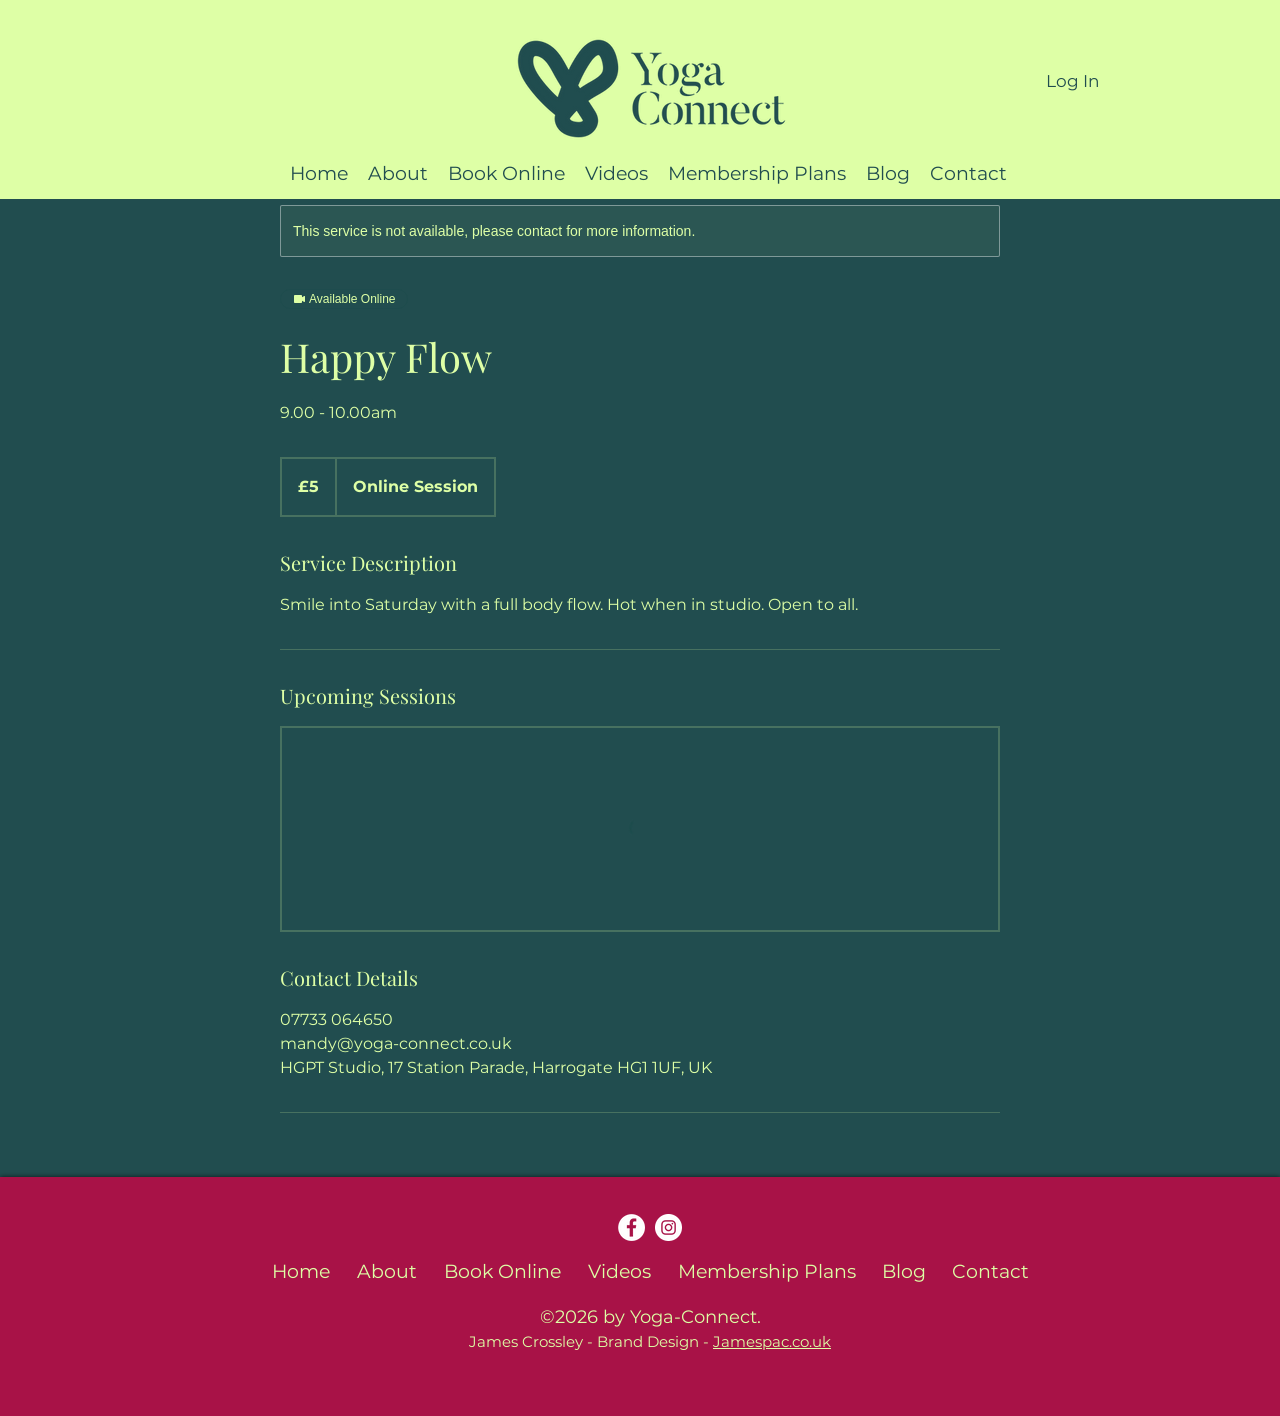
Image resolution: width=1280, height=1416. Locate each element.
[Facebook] (631, 1227)
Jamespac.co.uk (772, 1341)
